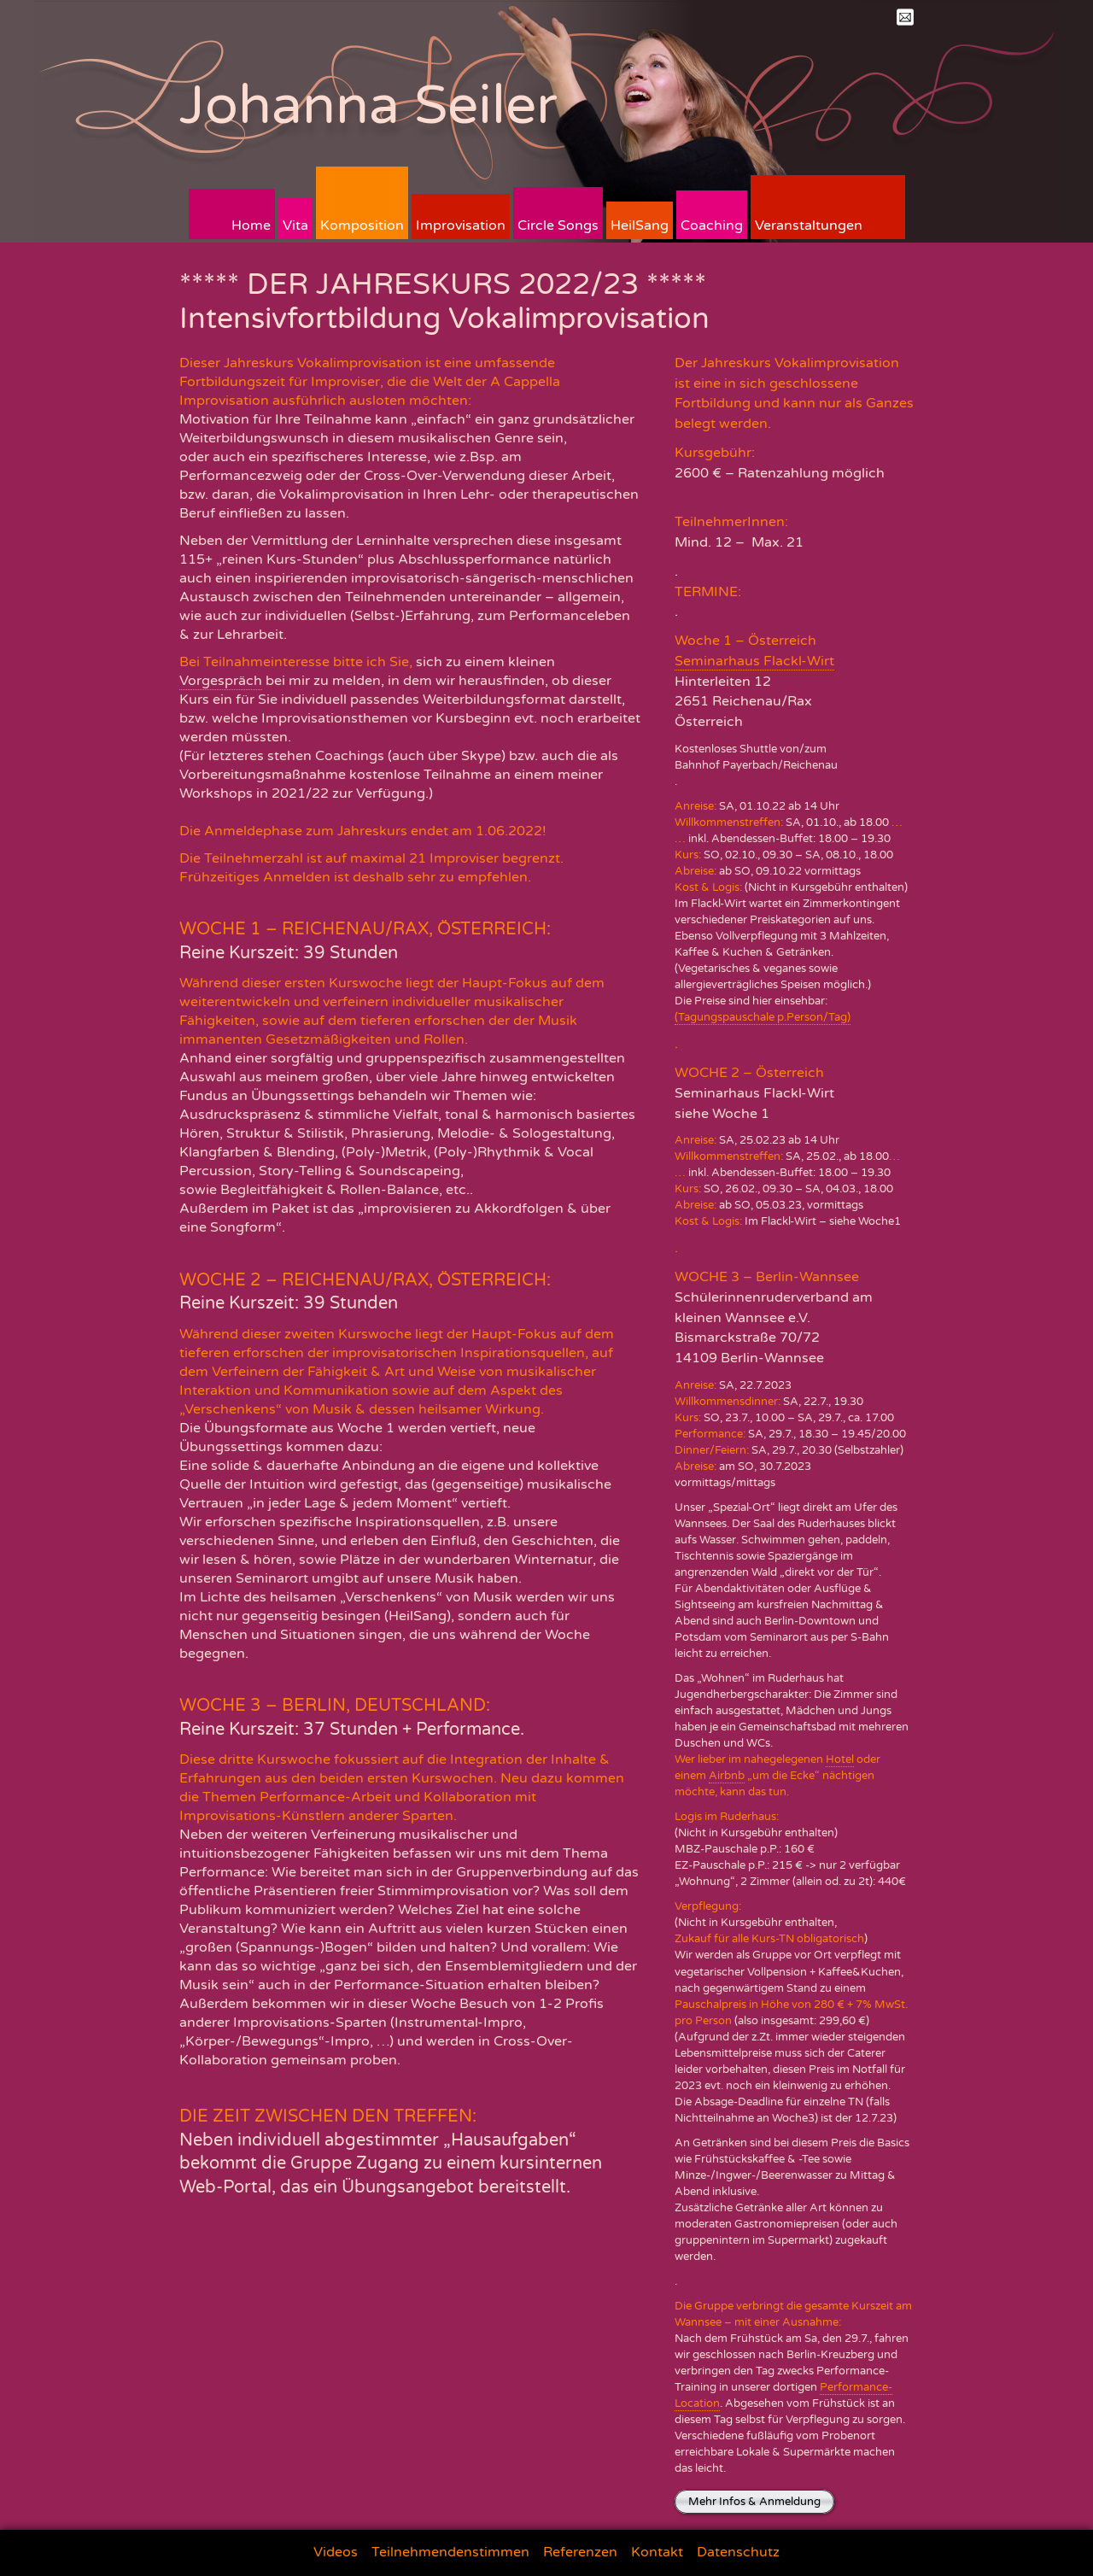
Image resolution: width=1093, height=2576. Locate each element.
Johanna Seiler (368, 105)
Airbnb (727, 1776)
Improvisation (461, 225)
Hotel (840, 1759)
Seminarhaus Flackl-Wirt (754, 661)
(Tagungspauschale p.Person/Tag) (762, 1017)
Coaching (712, 225)
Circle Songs (558, 225)
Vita (295, 225)
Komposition (362, 225)
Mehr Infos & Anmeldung (754, 2502)
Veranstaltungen (808, 225)
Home (251, 225)
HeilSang (640, 225)
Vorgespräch (220, 680)
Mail (905, 17)
